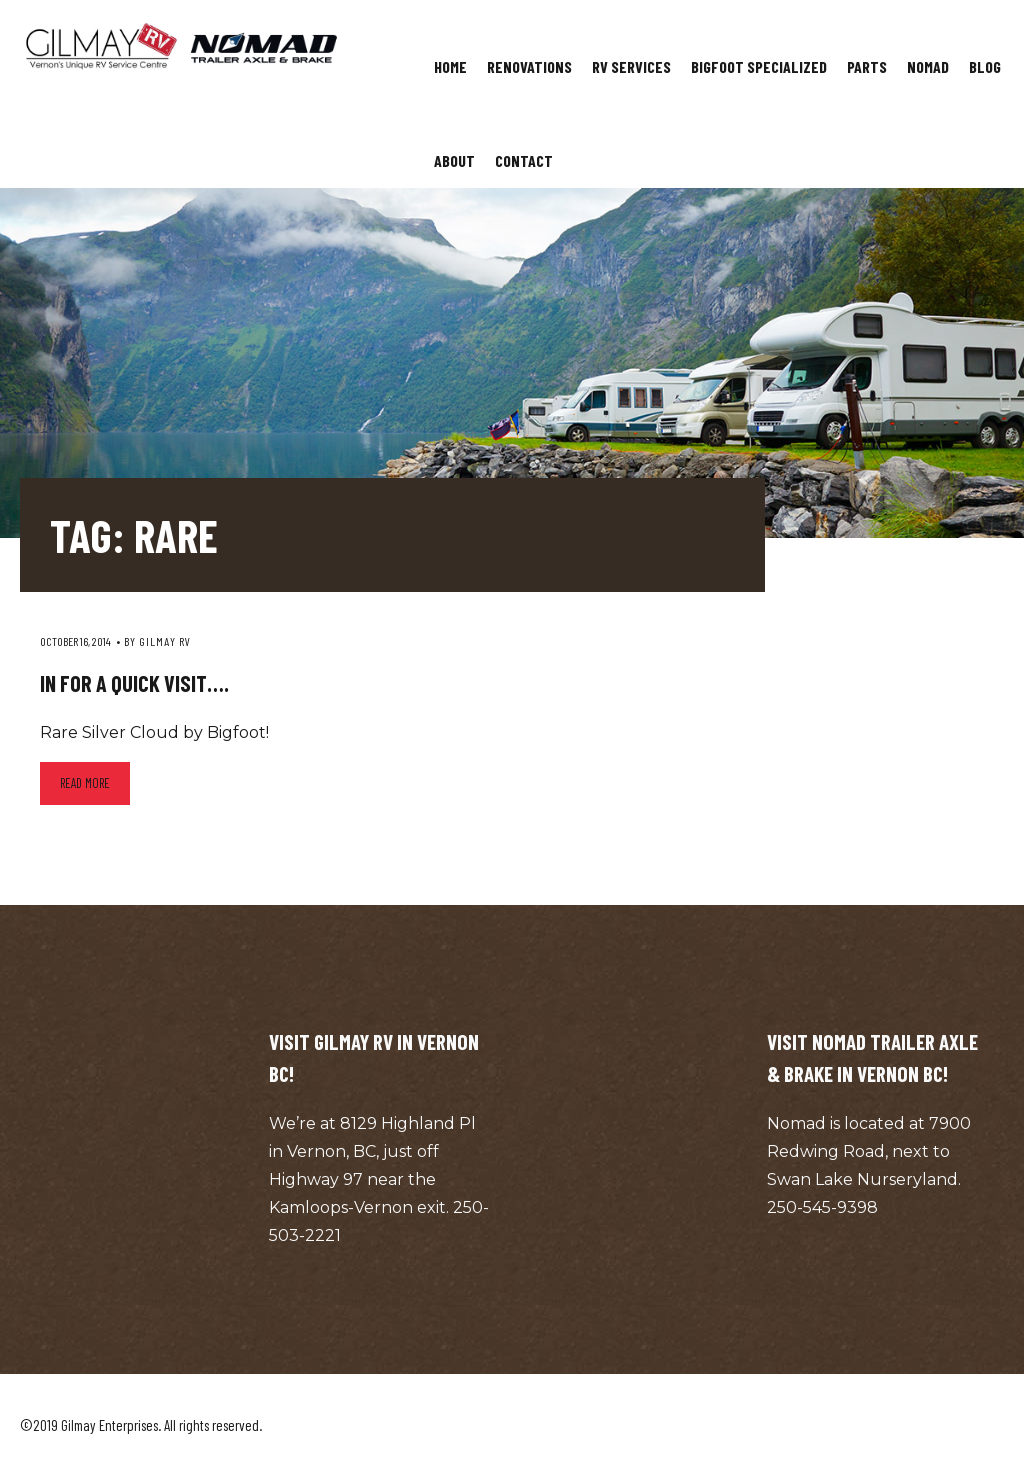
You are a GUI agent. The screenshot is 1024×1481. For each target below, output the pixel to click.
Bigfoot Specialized (759, 66)
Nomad (928, 66)
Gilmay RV (165, 641)
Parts (867, 66)
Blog (985, 66)
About (454, 160)
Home (450, 66)
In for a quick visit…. (134, 683)
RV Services (631, 66)
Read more (85, 783)
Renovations (529, 66)
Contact (524, 160)
